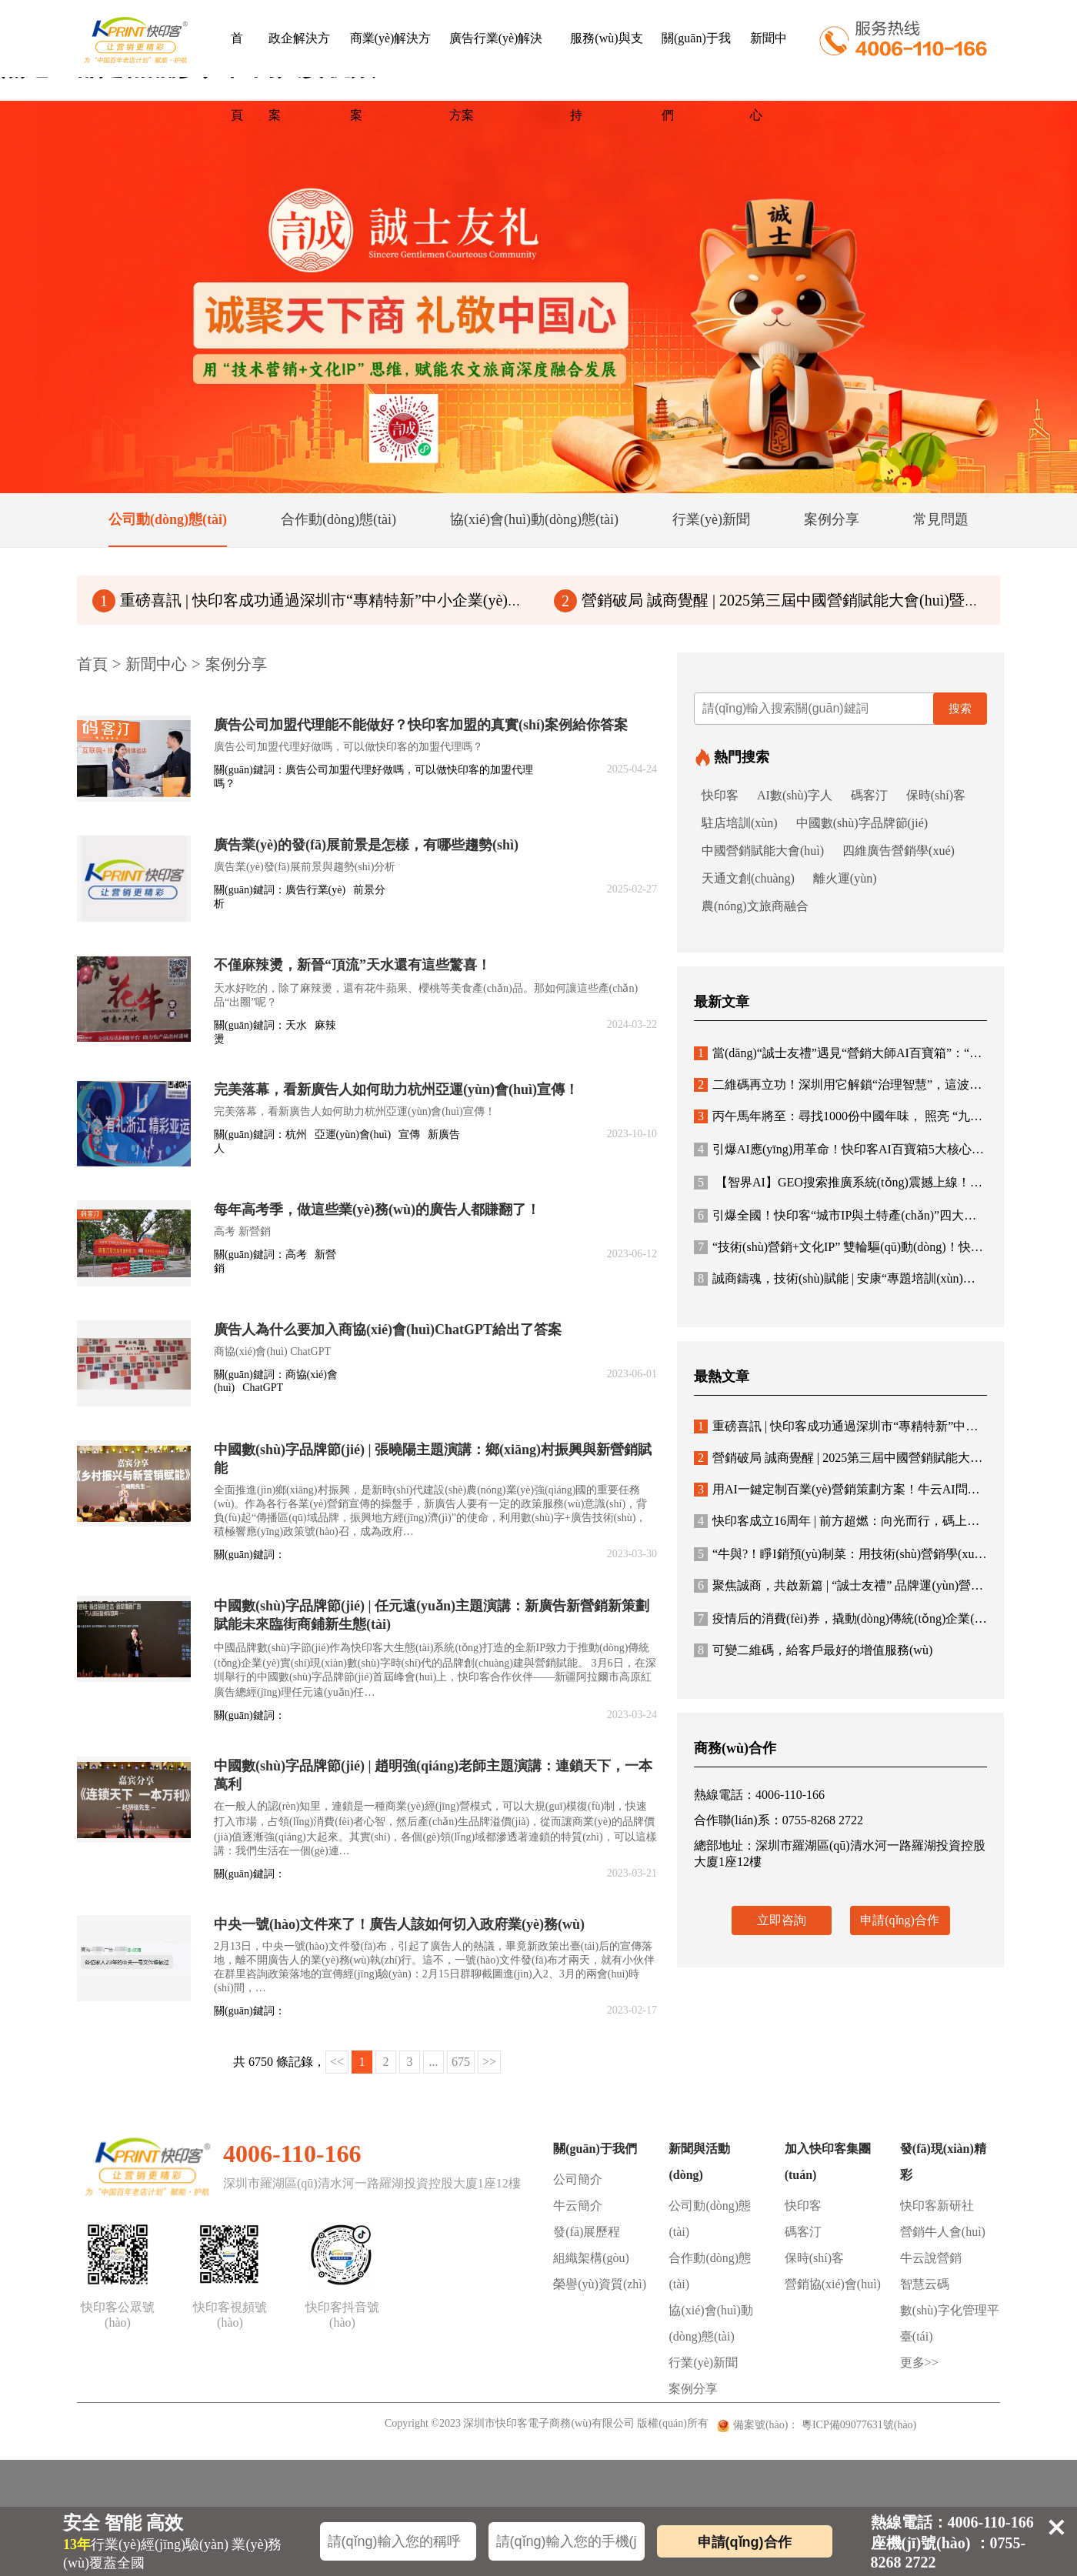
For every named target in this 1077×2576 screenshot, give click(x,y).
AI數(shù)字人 (794, 795)
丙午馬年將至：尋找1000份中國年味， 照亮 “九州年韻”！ (859, 1116)
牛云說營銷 (931, 2257)
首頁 (237, 77)
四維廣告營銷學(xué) (898, 850)
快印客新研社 (937, 2205)
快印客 (720, 795)
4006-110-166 (292, 2153)
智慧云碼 (924, 2284)
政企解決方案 (299, 77)
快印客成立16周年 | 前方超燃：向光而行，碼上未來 (843, 1520)
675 (461, 2061)
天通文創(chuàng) (748, 878)
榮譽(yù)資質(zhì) (599, 2284)
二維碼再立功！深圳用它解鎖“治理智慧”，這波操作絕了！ (862, 1084)
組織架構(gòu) (591, 2257)
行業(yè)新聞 (703, 2362)
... (433, 2061)
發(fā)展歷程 (586, 2231)
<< (337, 2061)
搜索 (960, 708)
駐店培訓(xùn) (740, 822)
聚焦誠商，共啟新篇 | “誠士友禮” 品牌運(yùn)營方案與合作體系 (875, 1585)
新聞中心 (768, 77)
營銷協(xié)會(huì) (833, 2284)
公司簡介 (577, 2179)
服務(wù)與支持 (606, 77)
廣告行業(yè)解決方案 (496, 77)
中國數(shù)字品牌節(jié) (862, 822)
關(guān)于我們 (696, 77)
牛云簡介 (577, 2205)
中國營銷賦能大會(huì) (763, 850)
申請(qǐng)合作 (899, 1920)
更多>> (919, 2362)
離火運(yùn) (845, 878)
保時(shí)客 (935, 795)
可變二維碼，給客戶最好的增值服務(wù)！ (813, 1650)
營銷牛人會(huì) (942, 2231)
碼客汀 (869, 795)
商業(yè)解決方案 (391, 77)
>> (489, 2061)
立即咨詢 (781, 1920)
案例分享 (236, 664)
